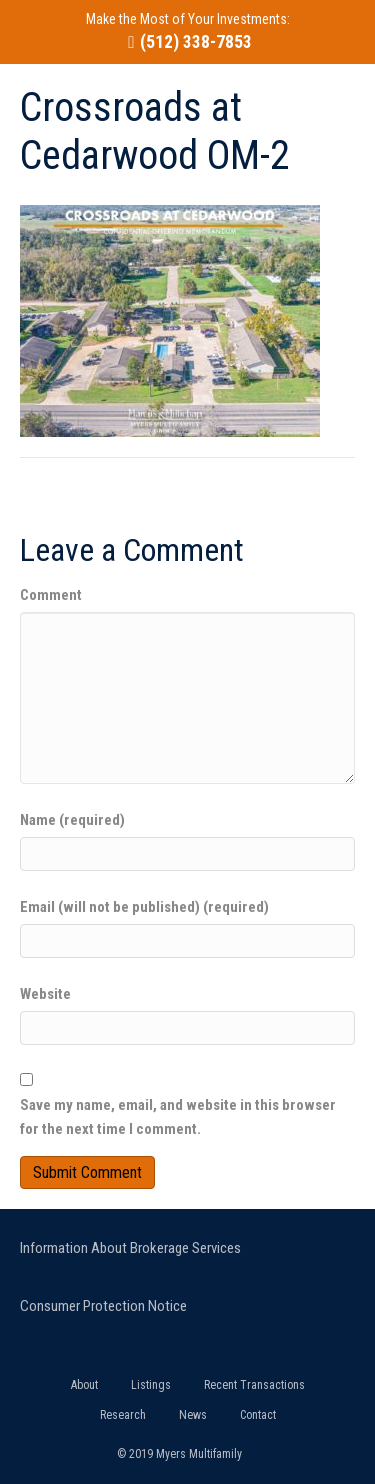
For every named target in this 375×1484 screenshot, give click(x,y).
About (84, 1385)
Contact (258, 1415)
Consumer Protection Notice (103, 1306)
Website (45, 994)
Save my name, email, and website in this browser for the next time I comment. (178, 1117)
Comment (51, 595)
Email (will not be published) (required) (144, 907)
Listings (151, 1385)
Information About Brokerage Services (130, 1248)
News (193, 1415)
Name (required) (72, 820)
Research (123, 1415)
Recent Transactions (254, 1385)
